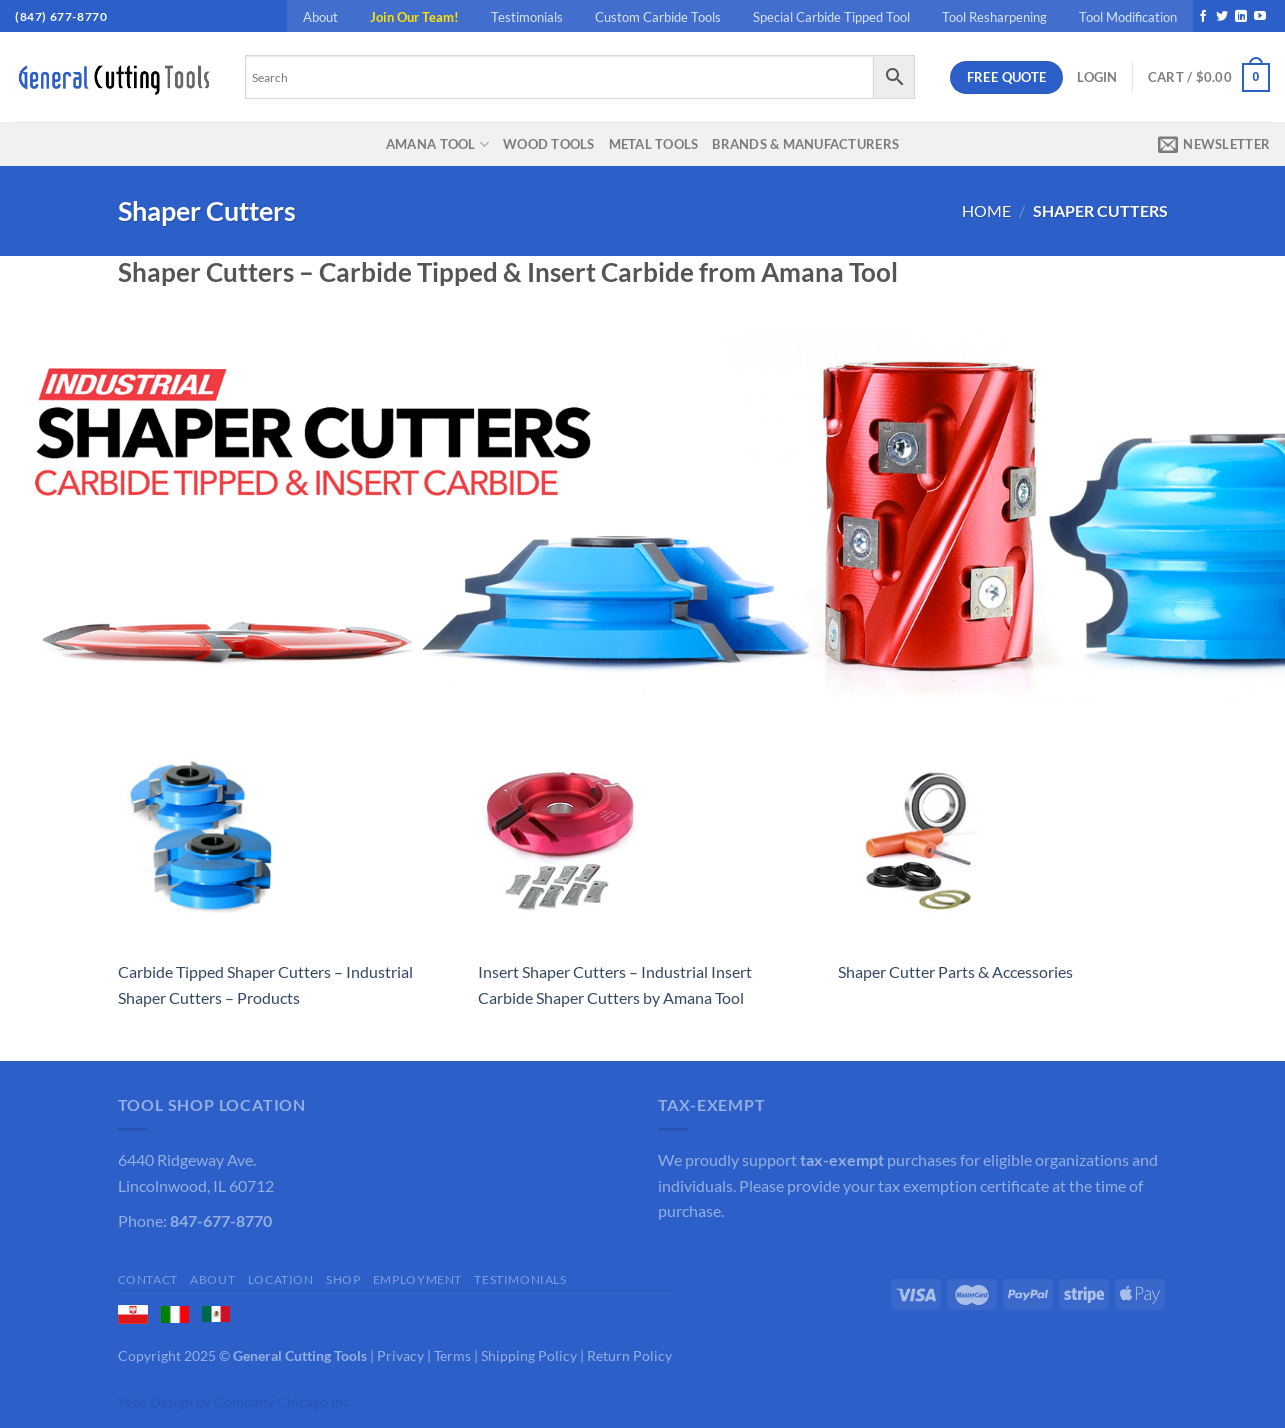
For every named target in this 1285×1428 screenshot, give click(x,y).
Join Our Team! (414, 17)
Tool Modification (1128, 17)
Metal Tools (654, 144)
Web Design (155, 1401)
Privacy (400, 1355)
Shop (343, 1279)
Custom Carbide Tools (658, 17)
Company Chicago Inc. (283, 1401)
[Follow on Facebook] (1203, 17)
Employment (417, 1279)
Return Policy (629, 1355)
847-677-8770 (221, 1220)
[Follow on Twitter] (1222, 17)
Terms (452, 1355)
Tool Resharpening (994, 17)
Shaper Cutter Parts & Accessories (955, 971)
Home (986, 210)
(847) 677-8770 (61, 16)
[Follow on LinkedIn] (1241, 17)
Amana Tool (437, 144)
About (320, 17)
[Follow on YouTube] (1260, 17)
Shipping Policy (529, 1355)
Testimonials (527, 17)
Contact (148, 1279)
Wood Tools (549, 144)
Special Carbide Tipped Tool (831, 17)
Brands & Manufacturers (805, 144)
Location (281, 1279)
